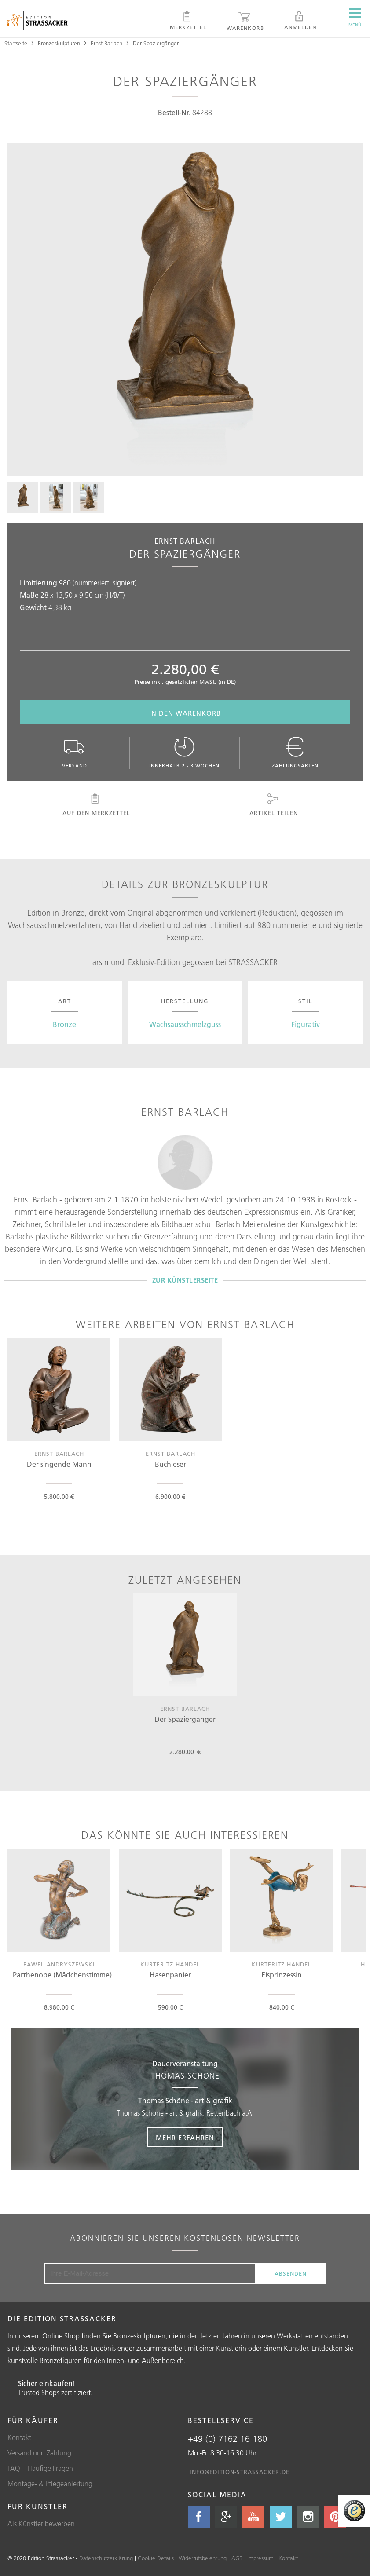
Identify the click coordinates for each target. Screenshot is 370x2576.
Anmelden (300, 20)
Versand (74, 753)
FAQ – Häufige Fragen (40, 2468)
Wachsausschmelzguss (185, 1024)
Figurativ (305, 1024)
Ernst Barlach (106, 43)
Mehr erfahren (185, 2138)
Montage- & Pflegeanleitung (49, 2483)
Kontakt (19, 2437)
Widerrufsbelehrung (203, 2557)
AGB (236, 2557)
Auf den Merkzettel (95, 804)
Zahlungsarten (295, 753)
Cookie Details (156, 2557)
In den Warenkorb (185, 713)
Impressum (260, 2557)
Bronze (64, 1024)
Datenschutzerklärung (106, 2557)
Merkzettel (188, 20)
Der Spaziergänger (156, 43)
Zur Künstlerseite (185, 1280)
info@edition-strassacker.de (239, 2471)
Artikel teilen (273, 804)
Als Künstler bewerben (41, 2523)
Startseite (15, 43)
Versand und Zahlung (39, 2452)
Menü (354, 17)
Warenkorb (245, 21)
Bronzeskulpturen (59, 43)
